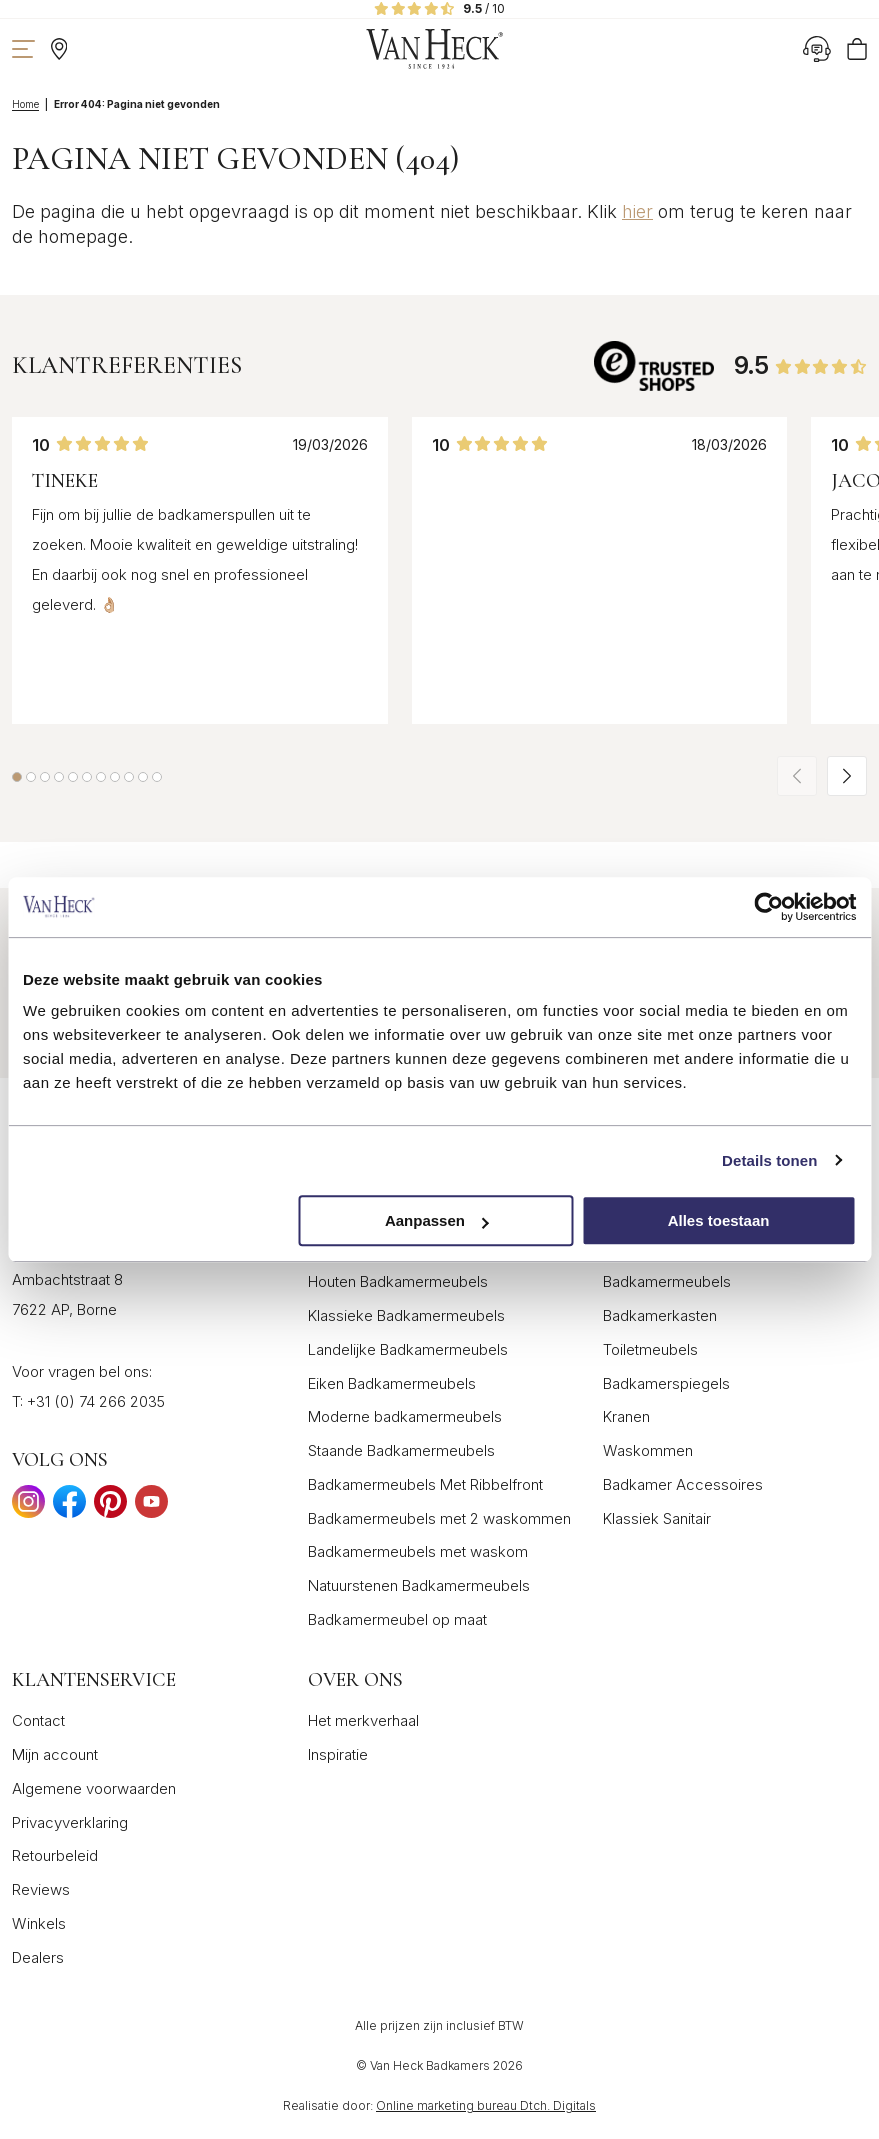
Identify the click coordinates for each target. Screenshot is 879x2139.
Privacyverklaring (70, 1822)
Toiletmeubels (650, 1349)
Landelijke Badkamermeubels (408, 1349)
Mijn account (55, 1754)
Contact (38, 1720)
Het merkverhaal (363, 1720)
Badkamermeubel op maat (397, 1619)
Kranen (626, 1416)
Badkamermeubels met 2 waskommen (439, 1518)
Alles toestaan (719, 1220)
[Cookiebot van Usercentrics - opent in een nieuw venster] (768, 907)
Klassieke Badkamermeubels (406, 1315)
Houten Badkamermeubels (398, 1281)
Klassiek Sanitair (657, 1518)
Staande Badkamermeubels (401, 1450)
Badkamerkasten (660, 1315)
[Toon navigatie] (23, 49)
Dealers (38, 1957)
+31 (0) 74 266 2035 (96, 1401)
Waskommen (648, 1450)
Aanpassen (437, 1220)
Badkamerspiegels (666, 1383)
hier (637, 211)
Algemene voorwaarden (94, 1788)
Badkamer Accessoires (683, 1484)
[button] (17, 777)
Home (25, 104)
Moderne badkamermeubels (405, 1416)
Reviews (41, 1889)
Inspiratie (338, 1754)
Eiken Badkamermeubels (392, 1383)
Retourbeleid (55, 1855)
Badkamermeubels (667, 1281)
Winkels (39, 1923)
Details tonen (769, 1160)
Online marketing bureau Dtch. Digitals (486, 2105)
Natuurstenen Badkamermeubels (419, 1585)
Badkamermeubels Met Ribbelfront (425, 1484)
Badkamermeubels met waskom (418, 1551)
